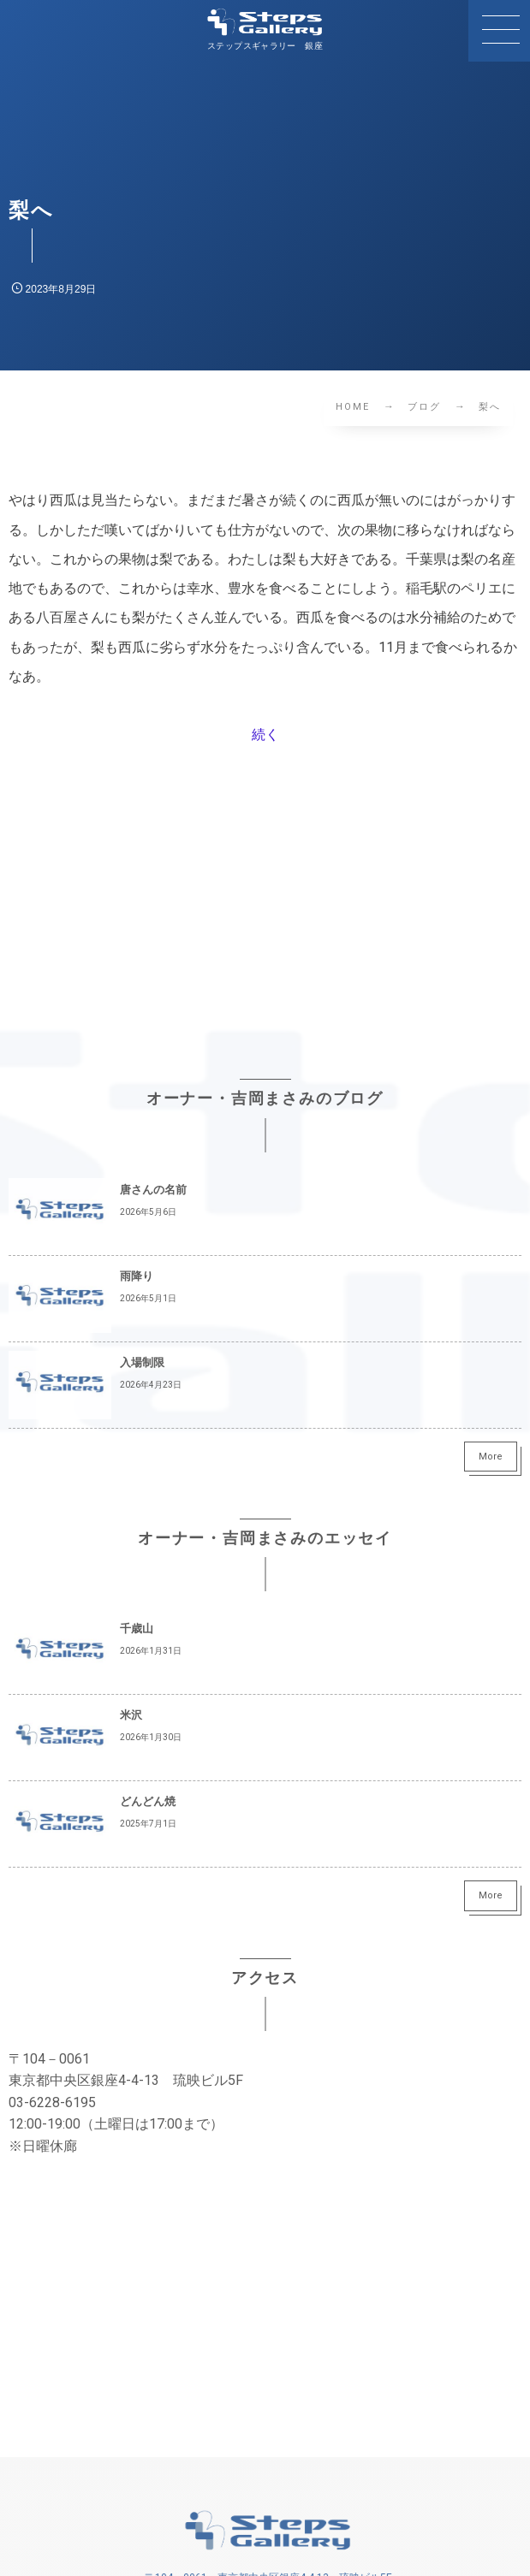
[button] (499, 31)
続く (265, 734)
